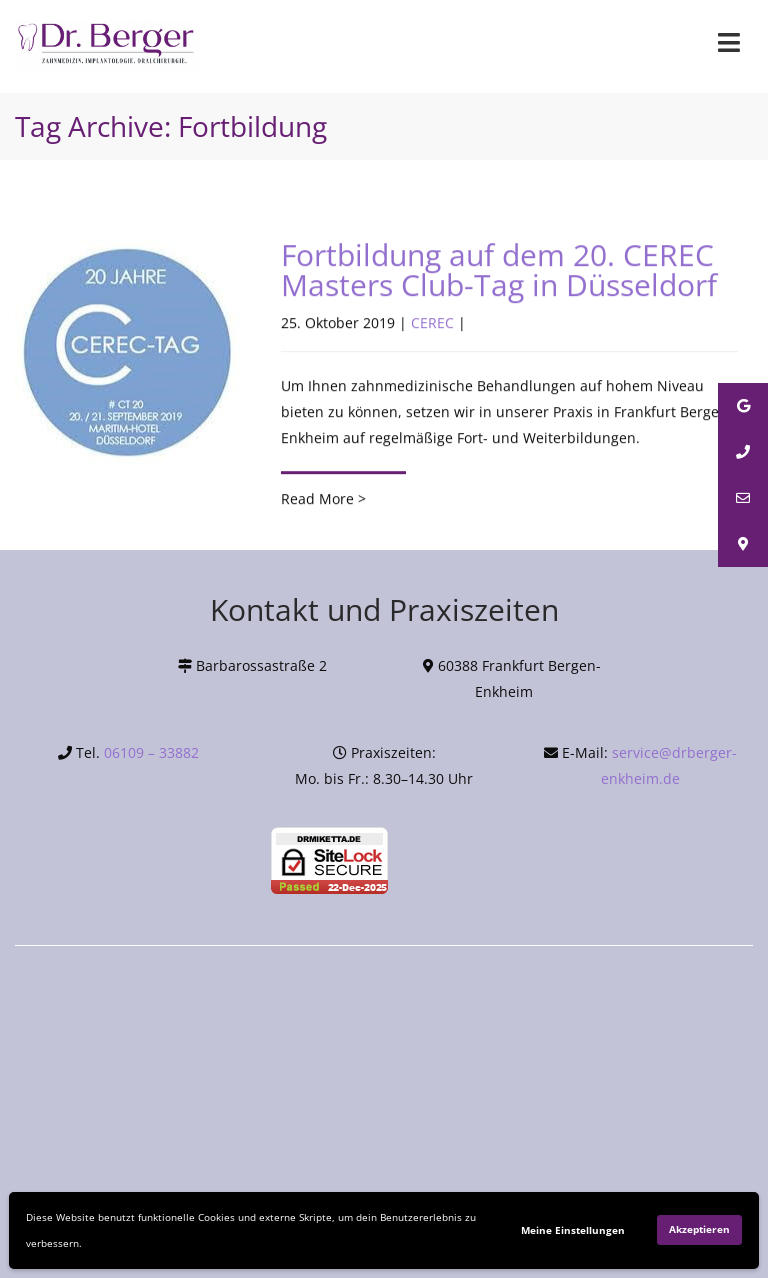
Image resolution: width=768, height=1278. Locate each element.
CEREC (432, 323)
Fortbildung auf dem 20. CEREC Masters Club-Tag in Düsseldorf (499, 270)
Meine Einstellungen (573, 1230)
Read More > (323, 499)
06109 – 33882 (151, 752)
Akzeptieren (699, 1229)
